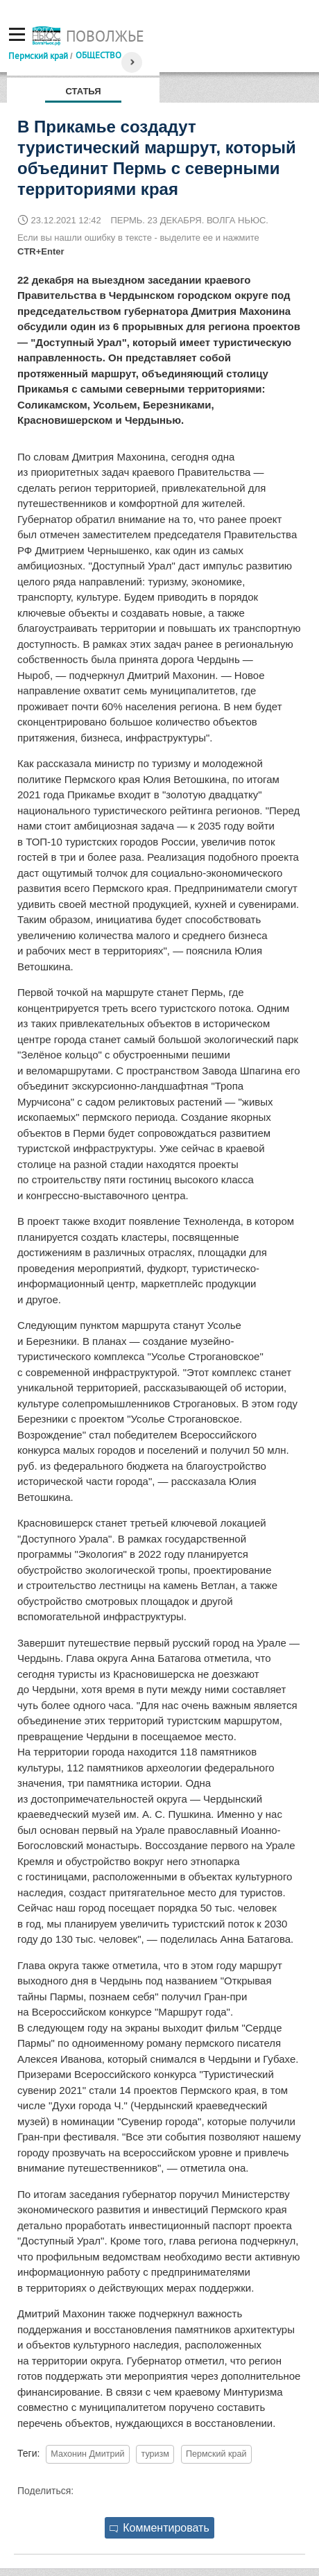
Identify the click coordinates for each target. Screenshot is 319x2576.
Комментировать (159, 2528)
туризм (155, 2454)
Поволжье (105, 36)
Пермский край (38, 55)
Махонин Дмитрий (87, 2454)
